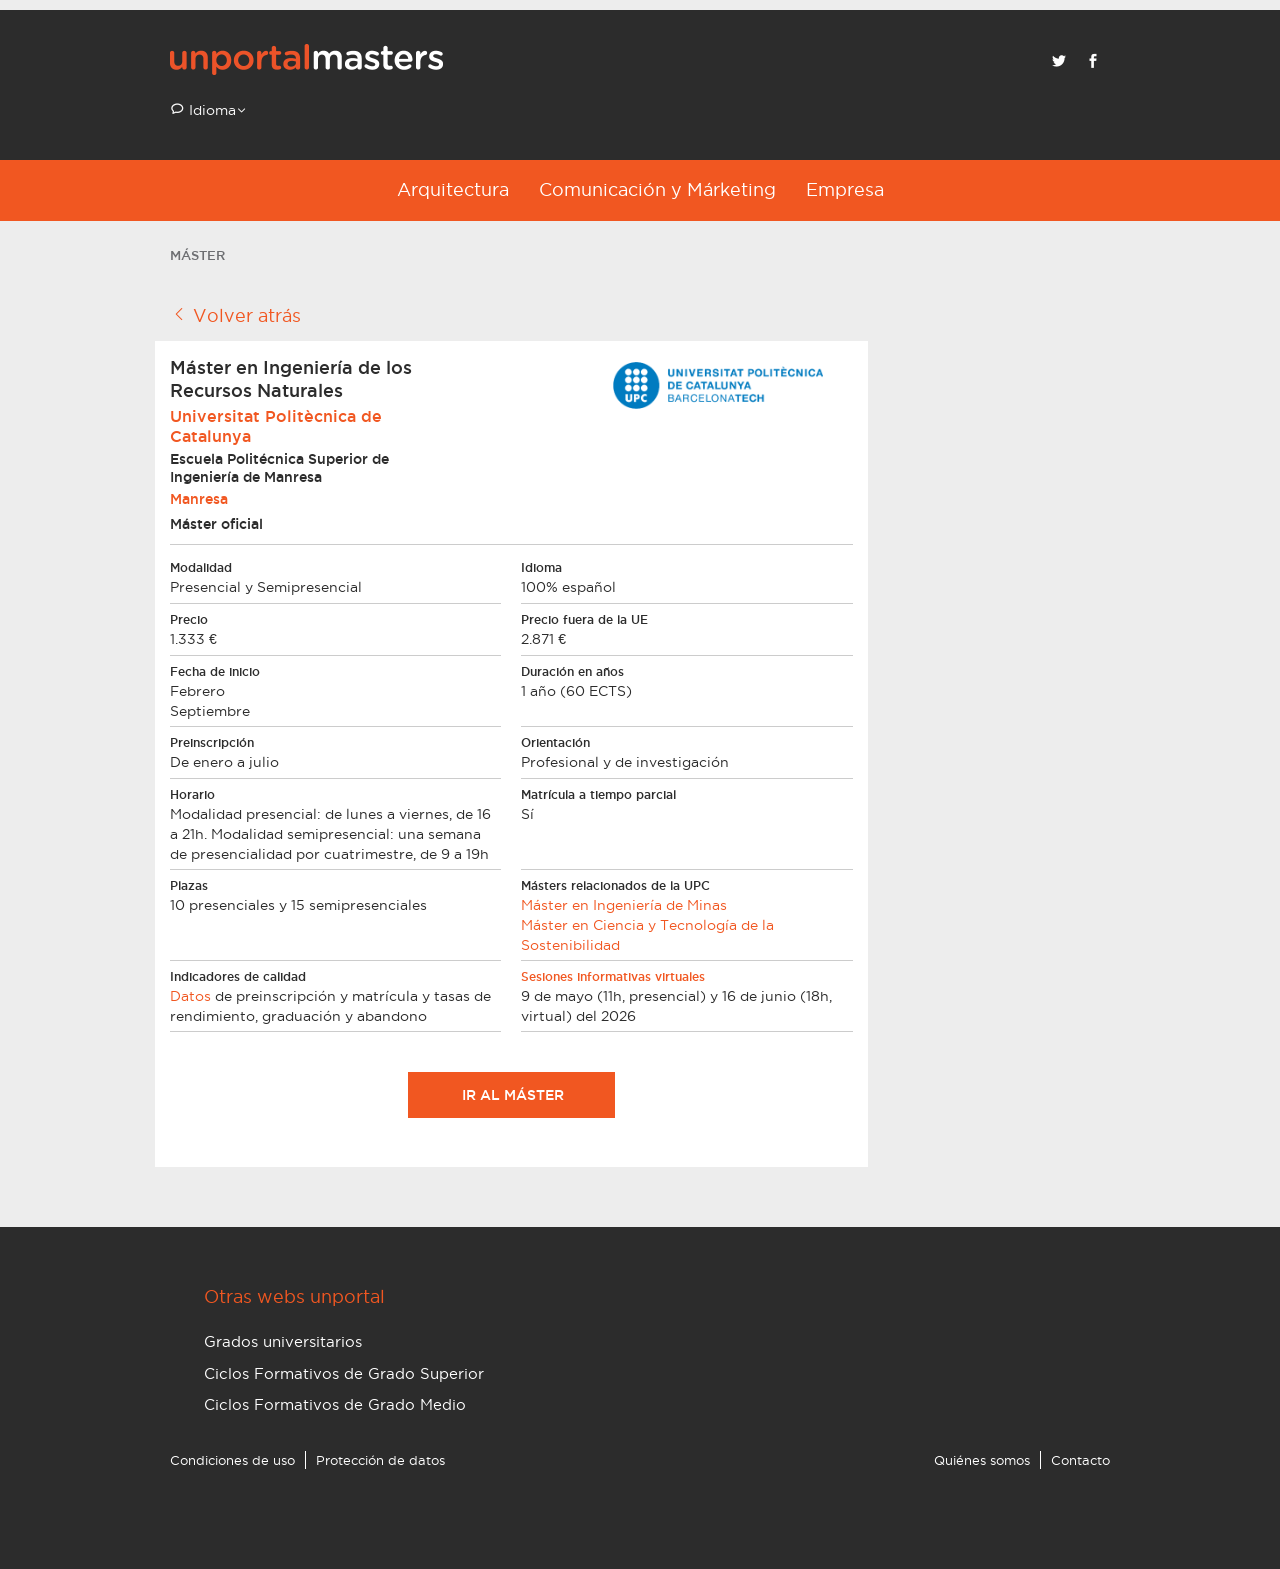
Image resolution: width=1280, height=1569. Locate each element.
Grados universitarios (283, 1341)
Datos (190, 996)
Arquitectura (453, 189)
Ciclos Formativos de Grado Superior (344, 1373)
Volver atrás (235, 315)
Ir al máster (511, 1095)
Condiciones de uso (232, 1460)
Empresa (845, 189)
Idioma (210, 110)
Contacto (1080, 1460)
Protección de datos (380, 1460)
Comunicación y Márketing (657, 189)
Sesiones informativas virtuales (613, 976)
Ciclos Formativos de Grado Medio (335, 1404)
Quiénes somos (982, 1460)
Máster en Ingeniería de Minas (624, 905)
